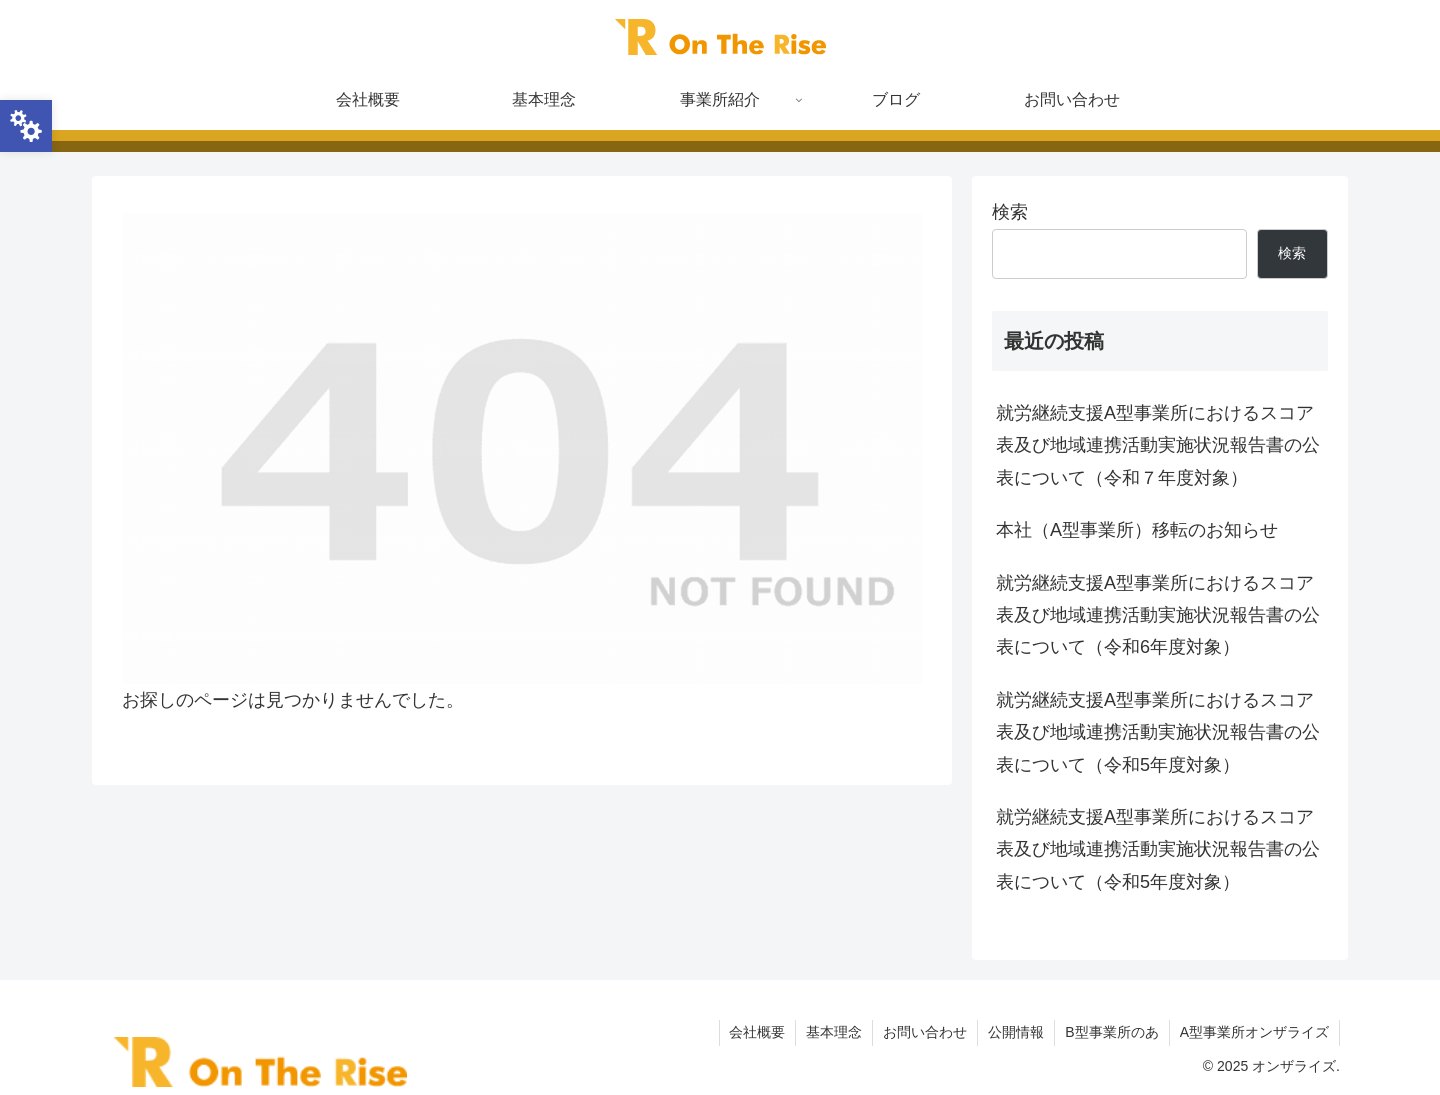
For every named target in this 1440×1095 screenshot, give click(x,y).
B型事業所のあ (1111, 1032)
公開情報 (1016, 1032)
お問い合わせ (925, 1032)
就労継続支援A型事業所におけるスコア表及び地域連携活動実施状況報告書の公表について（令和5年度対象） (1158, 732)
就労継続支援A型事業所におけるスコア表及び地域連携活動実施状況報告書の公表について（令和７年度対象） (1158, 445)
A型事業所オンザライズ (1254, 1032)
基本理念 (834, 1032)
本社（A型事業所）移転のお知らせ (1137, 530)
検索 (1010, 212)
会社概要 (757, 1032)
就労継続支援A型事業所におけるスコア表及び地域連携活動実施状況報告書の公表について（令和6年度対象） (1158, 615)
